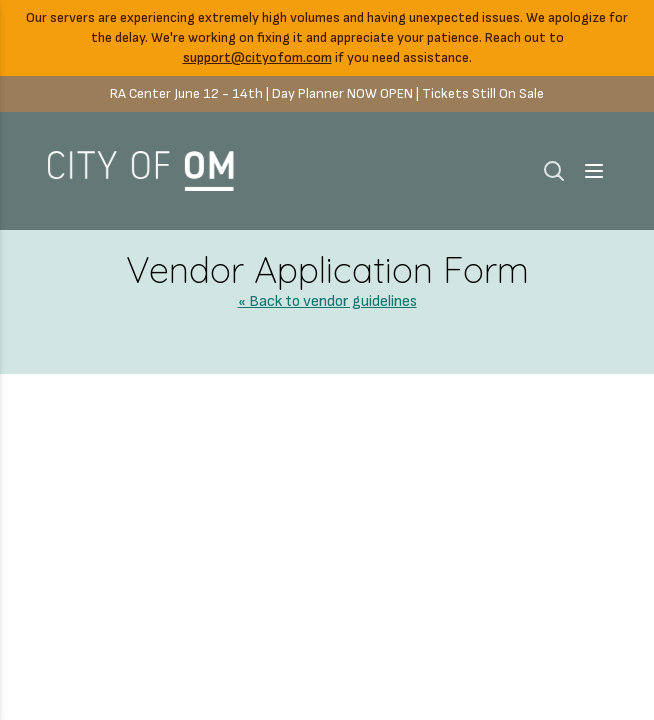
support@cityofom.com (257, 57)
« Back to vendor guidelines (327, 301)
